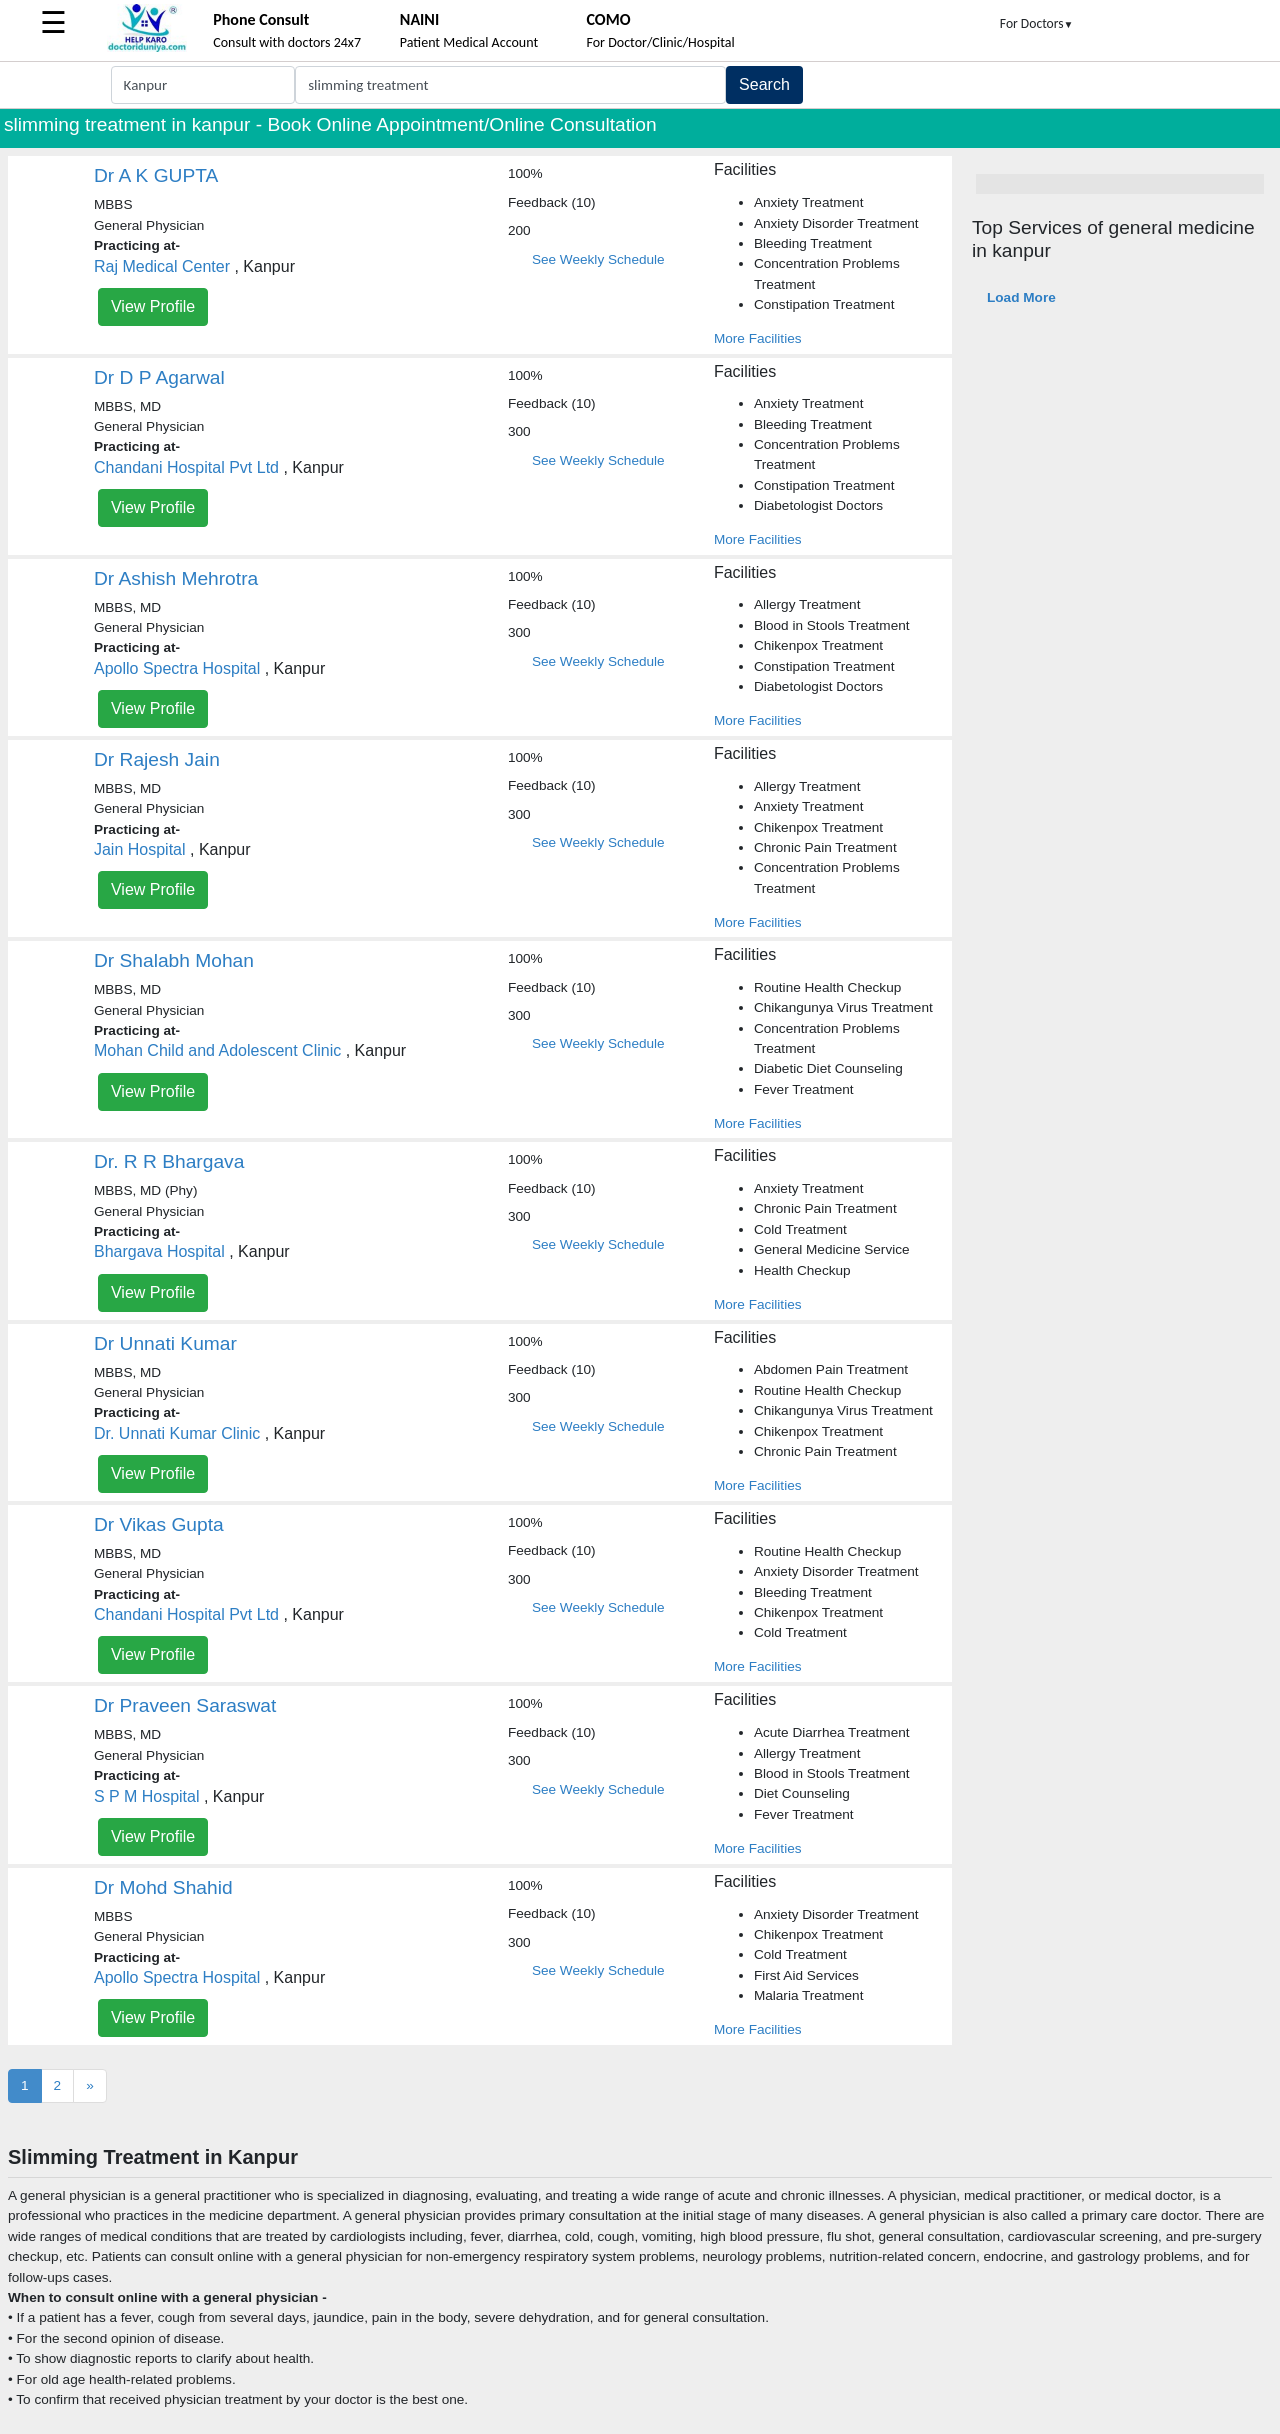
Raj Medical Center (162, 266)
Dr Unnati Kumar (165, 1343)
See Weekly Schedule (598, 259)
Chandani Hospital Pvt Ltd (186, 467)
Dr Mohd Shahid (163, 1887)
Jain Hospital (140, 849)
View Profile (153, 306)
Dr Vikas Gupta (159, 1524)
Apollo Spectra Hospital (177, 668)
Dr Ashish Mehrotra (176, 578)
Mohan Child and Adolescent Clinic (217, 1050)
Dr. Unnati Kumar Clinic (177, 1433)
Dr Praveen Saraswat (185, 1705)
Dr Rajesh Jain (157, 759)
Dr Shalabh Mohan (174, 960)
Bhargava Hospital (159, 1251)
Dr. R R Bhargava (169, 1161)
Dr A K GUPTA (156, 175)
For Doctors (1037, 23)
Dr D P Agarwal (159, 377)
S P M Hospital (147, 1796)
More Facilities (758, 338)
